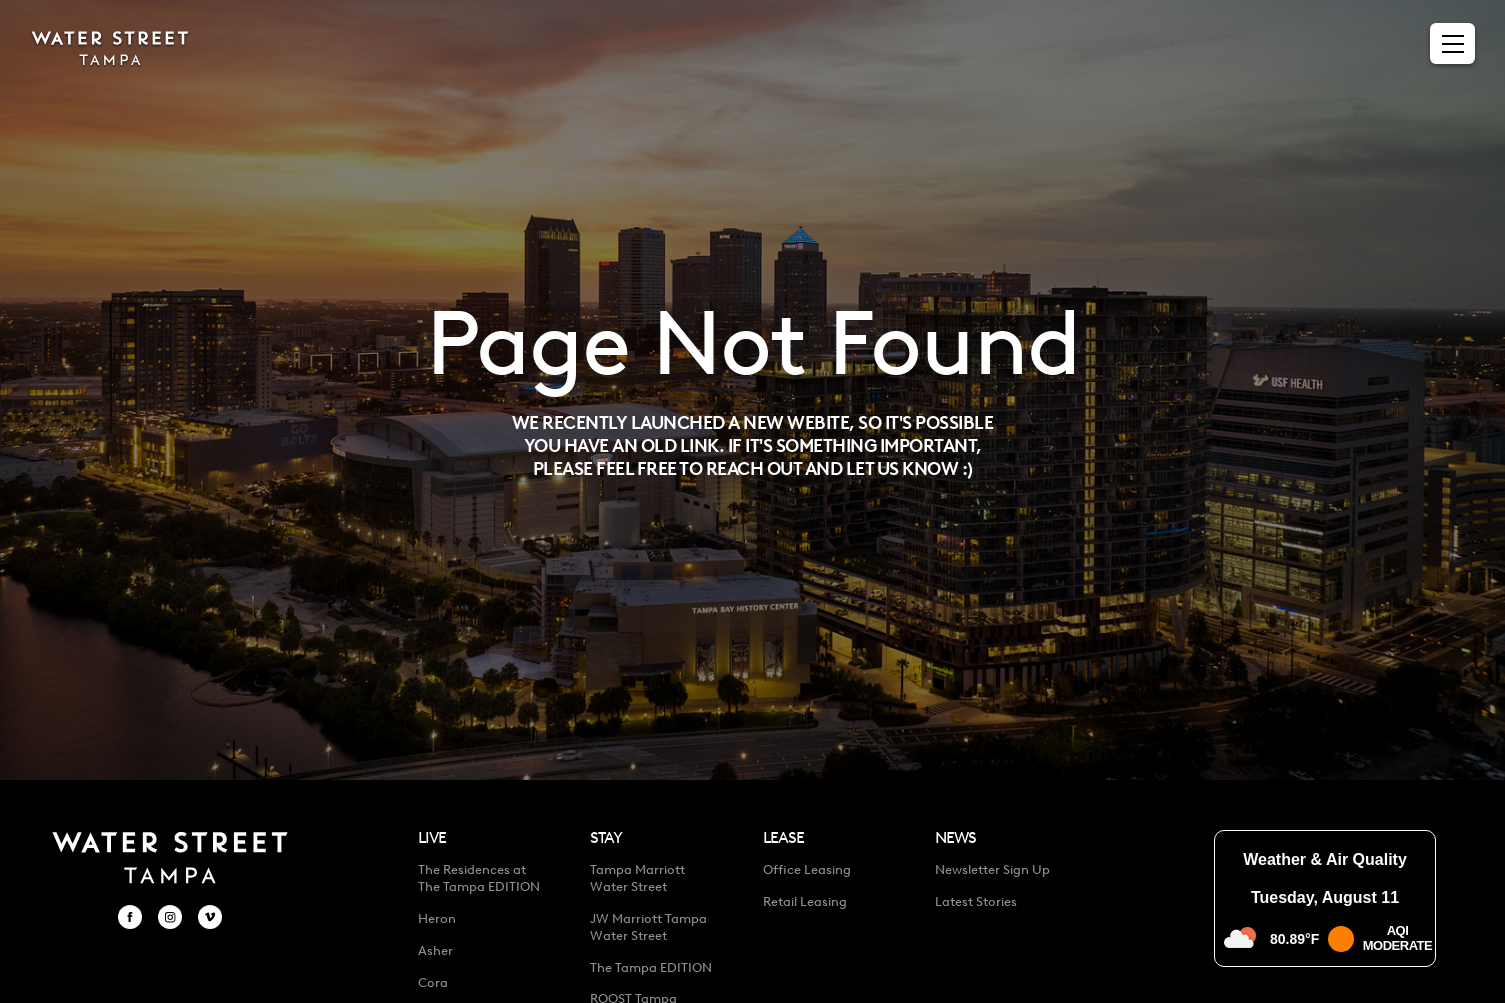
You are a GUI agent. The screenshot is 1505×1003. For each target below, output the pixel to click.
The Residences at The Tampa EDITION (479, 878)
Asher (435, 950)
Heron (437, 918)
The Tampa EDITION (651, 967)
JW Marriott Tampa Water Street (648, 927)
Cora (433, 982)
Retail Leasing (805, 901)
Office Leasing (807, 869)
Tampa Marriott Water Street (637, 878)
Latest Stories (976, 901)
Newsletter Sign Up (992, 869)
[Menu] (1453, 44)
